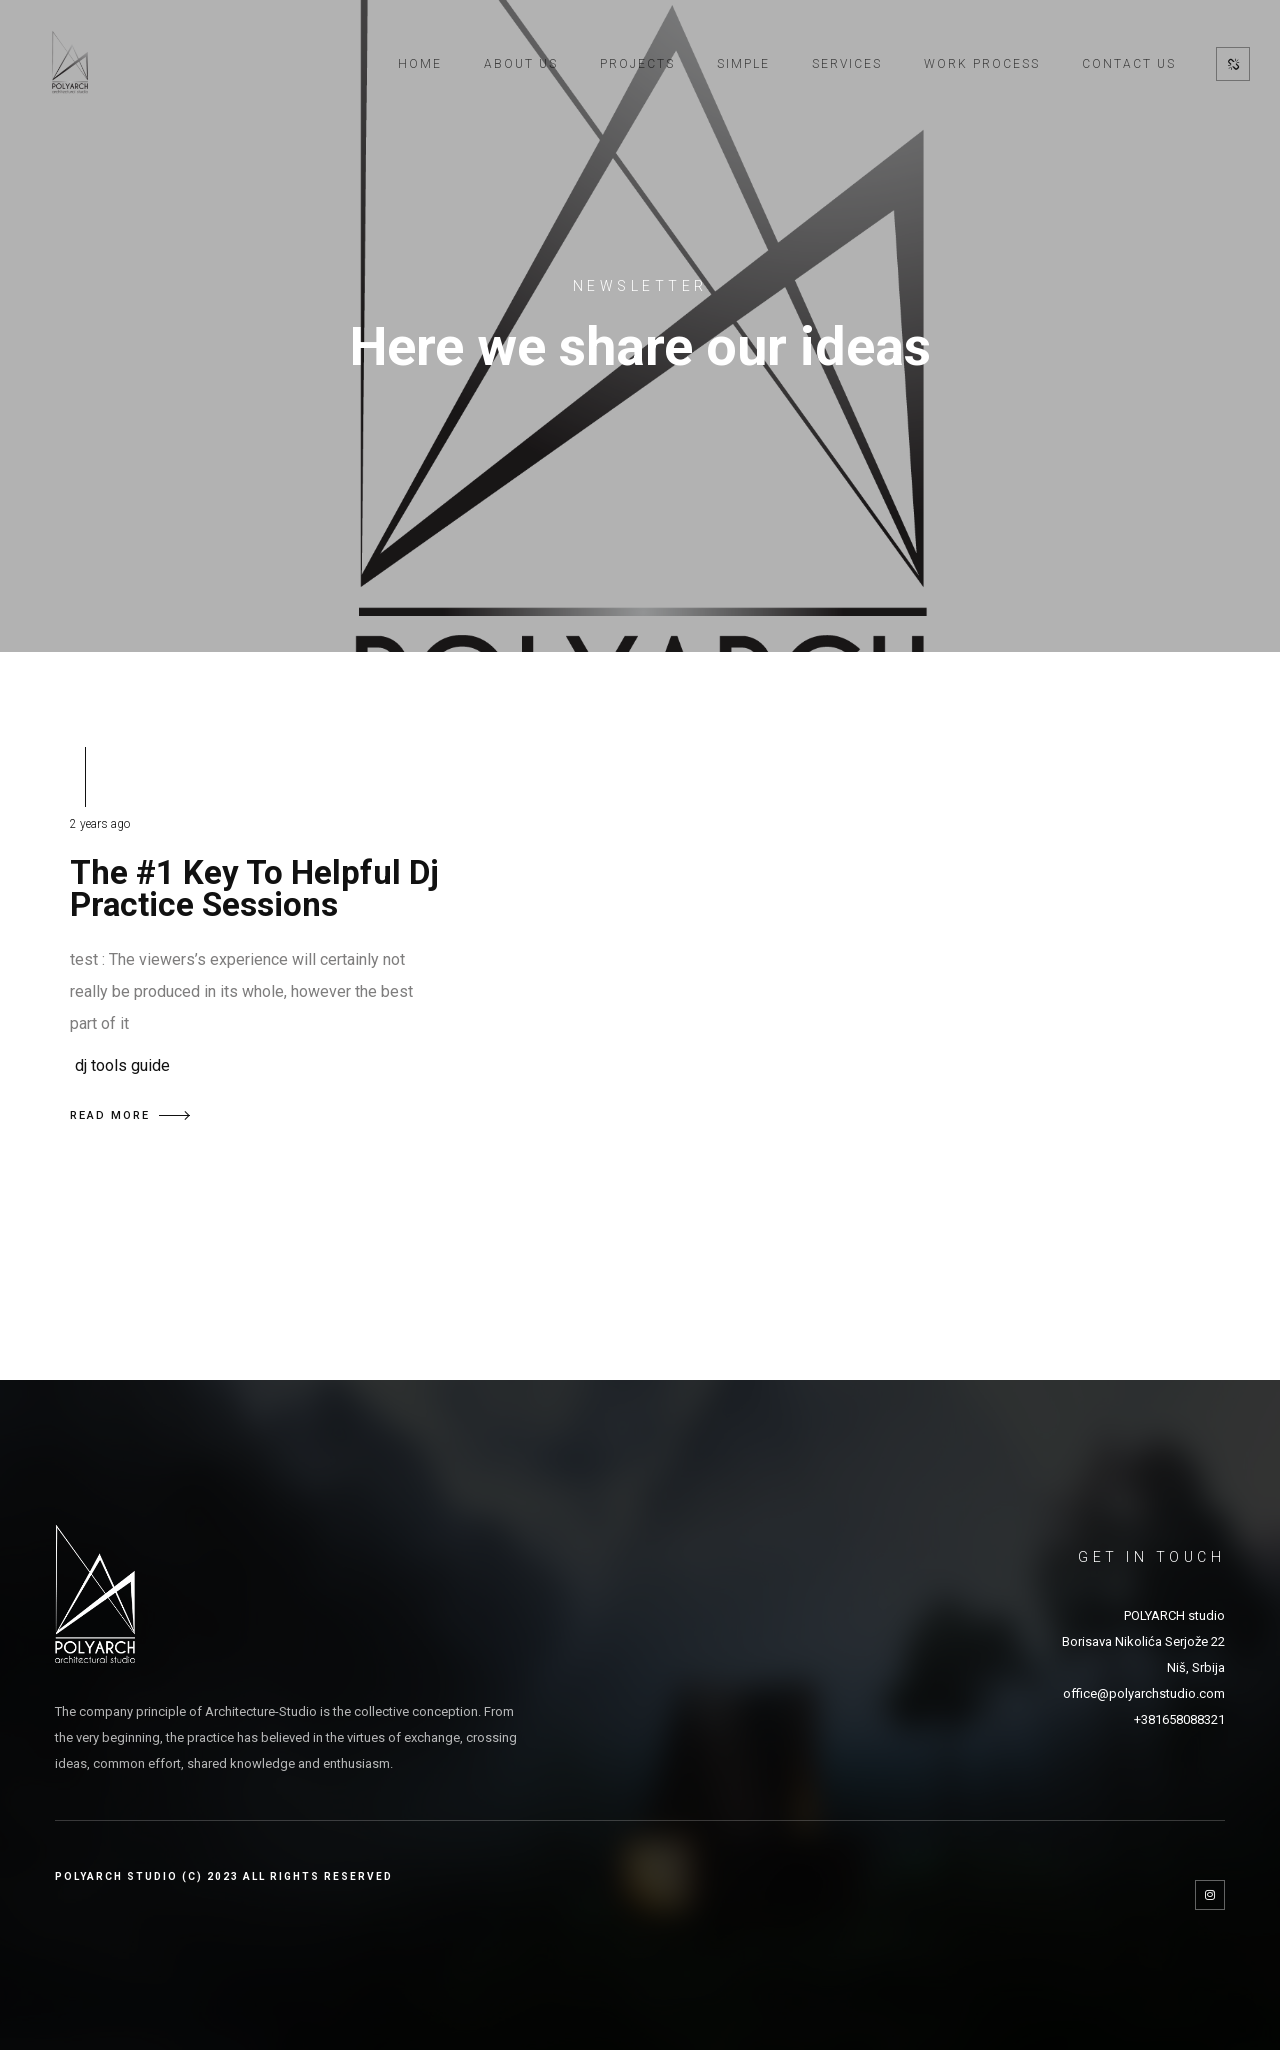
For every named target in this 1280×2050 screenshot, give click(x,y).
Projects (637, 64)
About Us (521, 64)
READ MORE (130, 1115)
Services (847, 64)
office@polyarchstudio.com (1144, 1693)
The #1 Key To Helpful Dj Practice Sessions (254, 888)
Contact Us (1129, 64)
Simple (743, 64)
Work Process (982, 64)
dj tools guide (122, 1065)
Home (420, 64)
